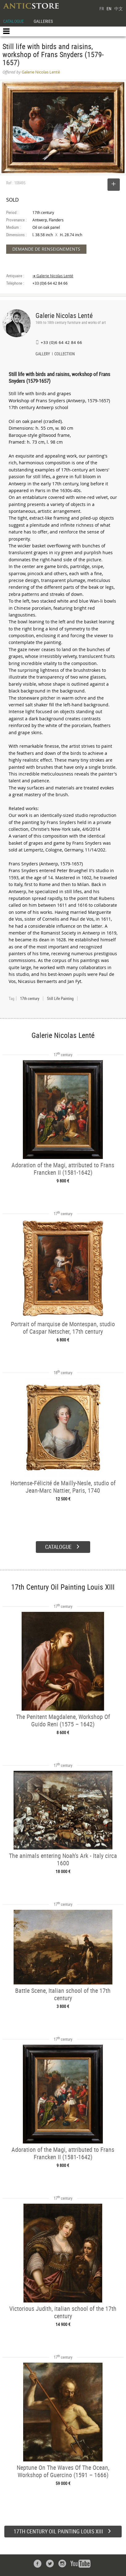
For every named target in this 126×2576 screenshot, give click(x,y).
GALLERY (43, 354)
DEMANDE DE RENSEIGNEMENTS (46, 249)
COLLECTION (64, 354)
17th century (29, 998)
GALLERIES (43, 21)
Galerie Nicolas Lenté (64, 315)
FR (101, 8)
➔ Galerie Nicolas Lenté (52, 276)
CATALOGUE (13, 21)
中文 (118, 8)
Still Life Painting (60, 998)
